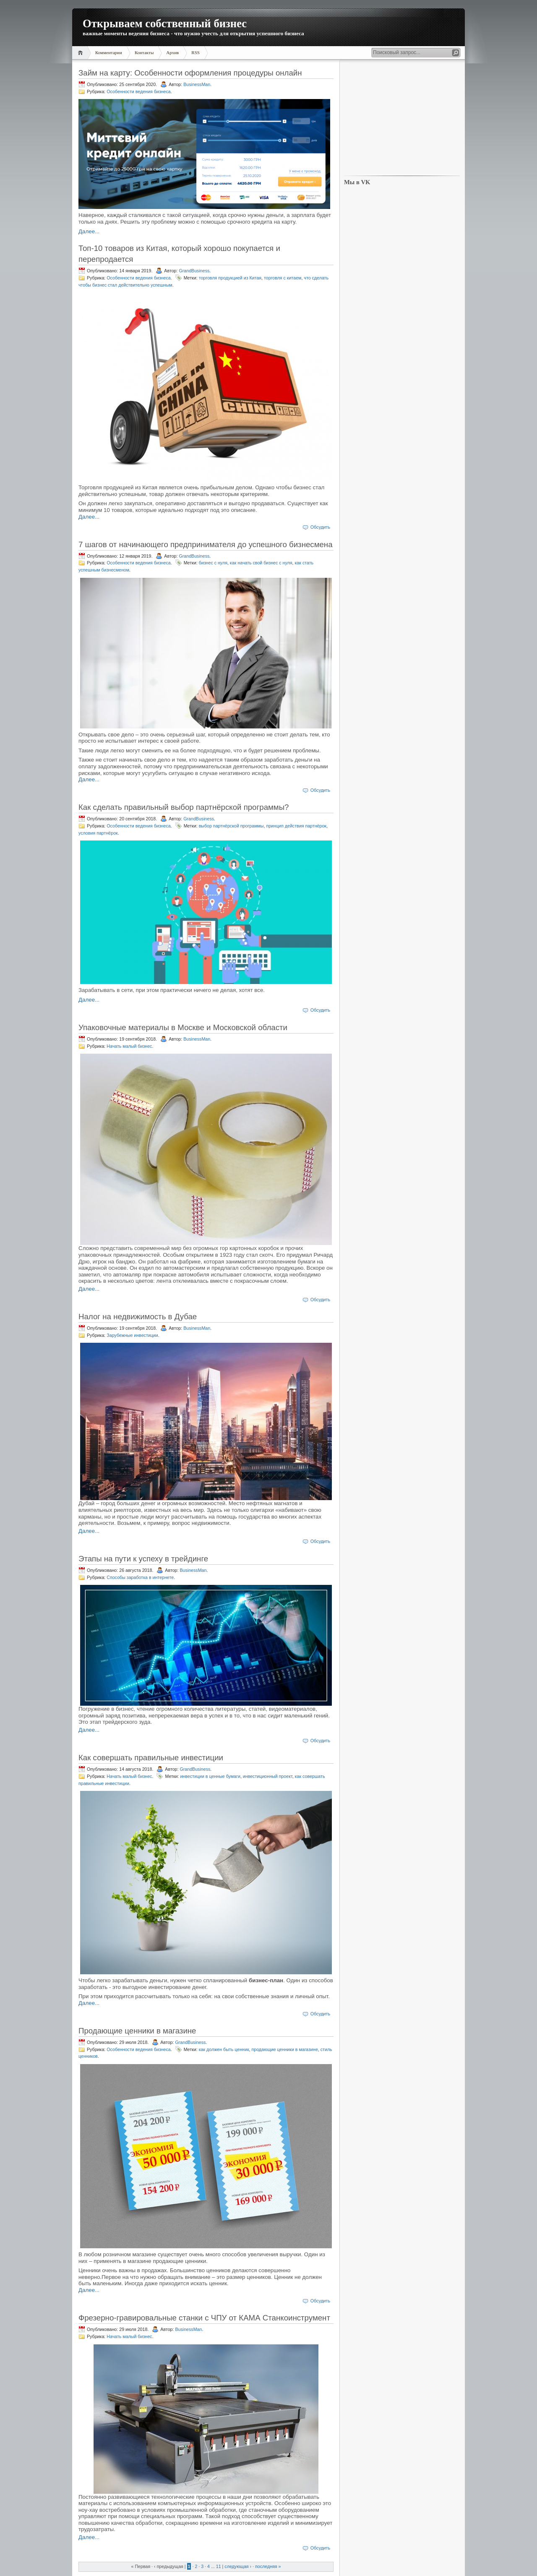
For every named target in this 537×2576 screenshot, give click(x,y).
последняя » (268, 2566)
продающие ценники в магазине (284, 2049)
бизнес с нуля (213, 562)
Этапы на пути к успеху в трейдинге (143, 1558)
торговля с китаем (282, 277)
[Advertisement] (401, 117)
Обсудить (320, 527)
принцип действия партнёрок (296, 825)
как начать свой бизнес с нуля (261, 562)
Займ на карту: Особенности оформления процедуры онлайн (190, 72)
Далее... (88, 231)
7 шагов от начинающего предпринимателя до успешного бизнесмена (205, 544)
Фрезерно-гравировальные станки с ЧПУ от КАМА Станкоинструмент (204, 2317)
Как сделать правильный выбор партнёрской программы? (183, 807)
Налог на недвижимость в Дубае (137, 1316)
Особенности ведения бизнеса (138, 91)
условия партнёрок (98, 832)
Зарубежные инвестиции (132, 1335)
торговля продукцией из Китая (230, 277)
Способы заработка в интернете (140, 1577)
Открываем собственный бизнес (165, 23)
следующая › (237, 2566)
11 (218, 2566)
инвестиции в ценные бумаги (210, 1776)
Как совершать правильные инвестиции (150, 1757)
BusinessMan (196, 84)
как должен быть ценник (224, 2049)
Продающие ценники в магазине (137, 2030)
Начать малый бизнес (129, 1046)
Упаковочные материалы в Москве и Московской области (182, 1027)
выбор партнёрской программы (231, 825)
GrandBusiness (194, 270)
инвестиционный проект (267, 1776)
